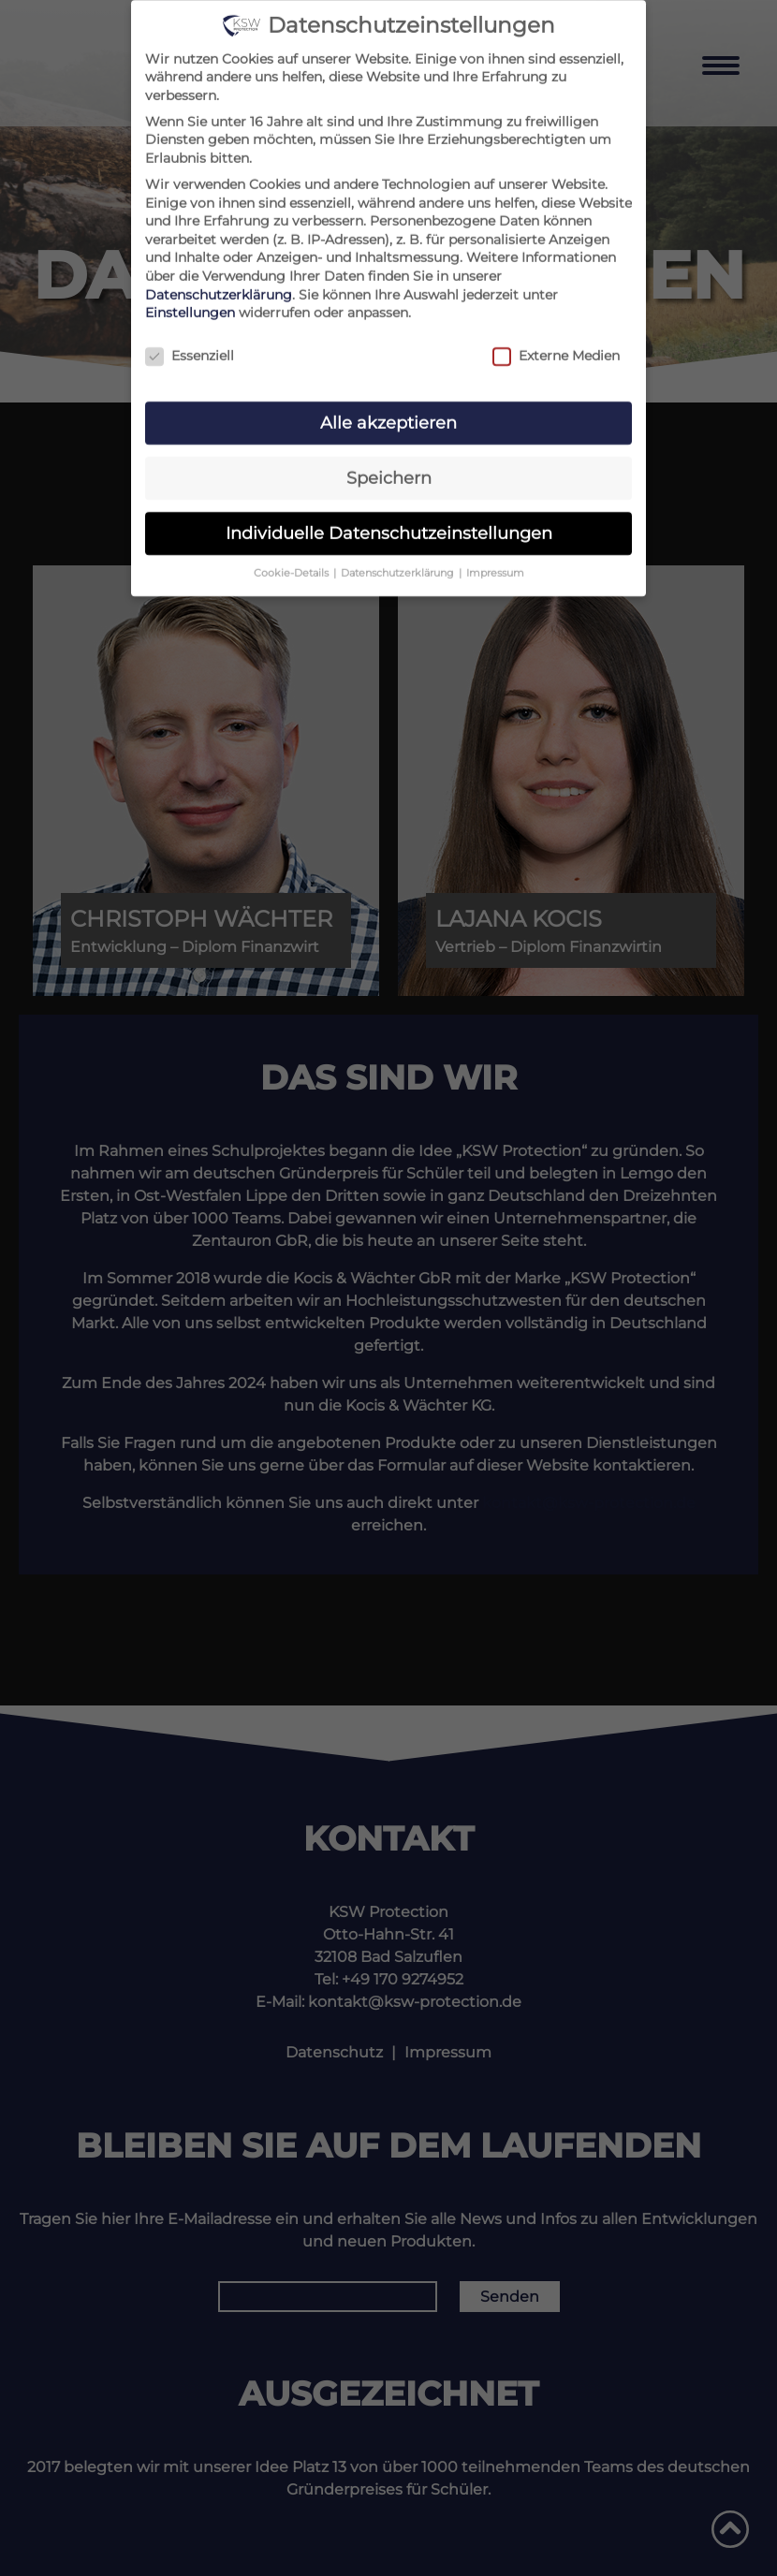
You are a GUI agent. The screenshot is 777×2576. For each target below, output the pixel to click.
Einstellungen (190, 305)
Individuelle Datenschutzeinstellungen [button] (389, 524)
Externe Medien (556, 349)
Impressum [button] (495, 565)
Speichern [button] (389, 469)
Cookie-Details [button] (292, 565)
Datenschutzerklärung (218, 286)
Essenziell (189, 349)
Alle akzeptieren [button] (388, 415)
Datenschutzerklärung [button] (399, 565)
